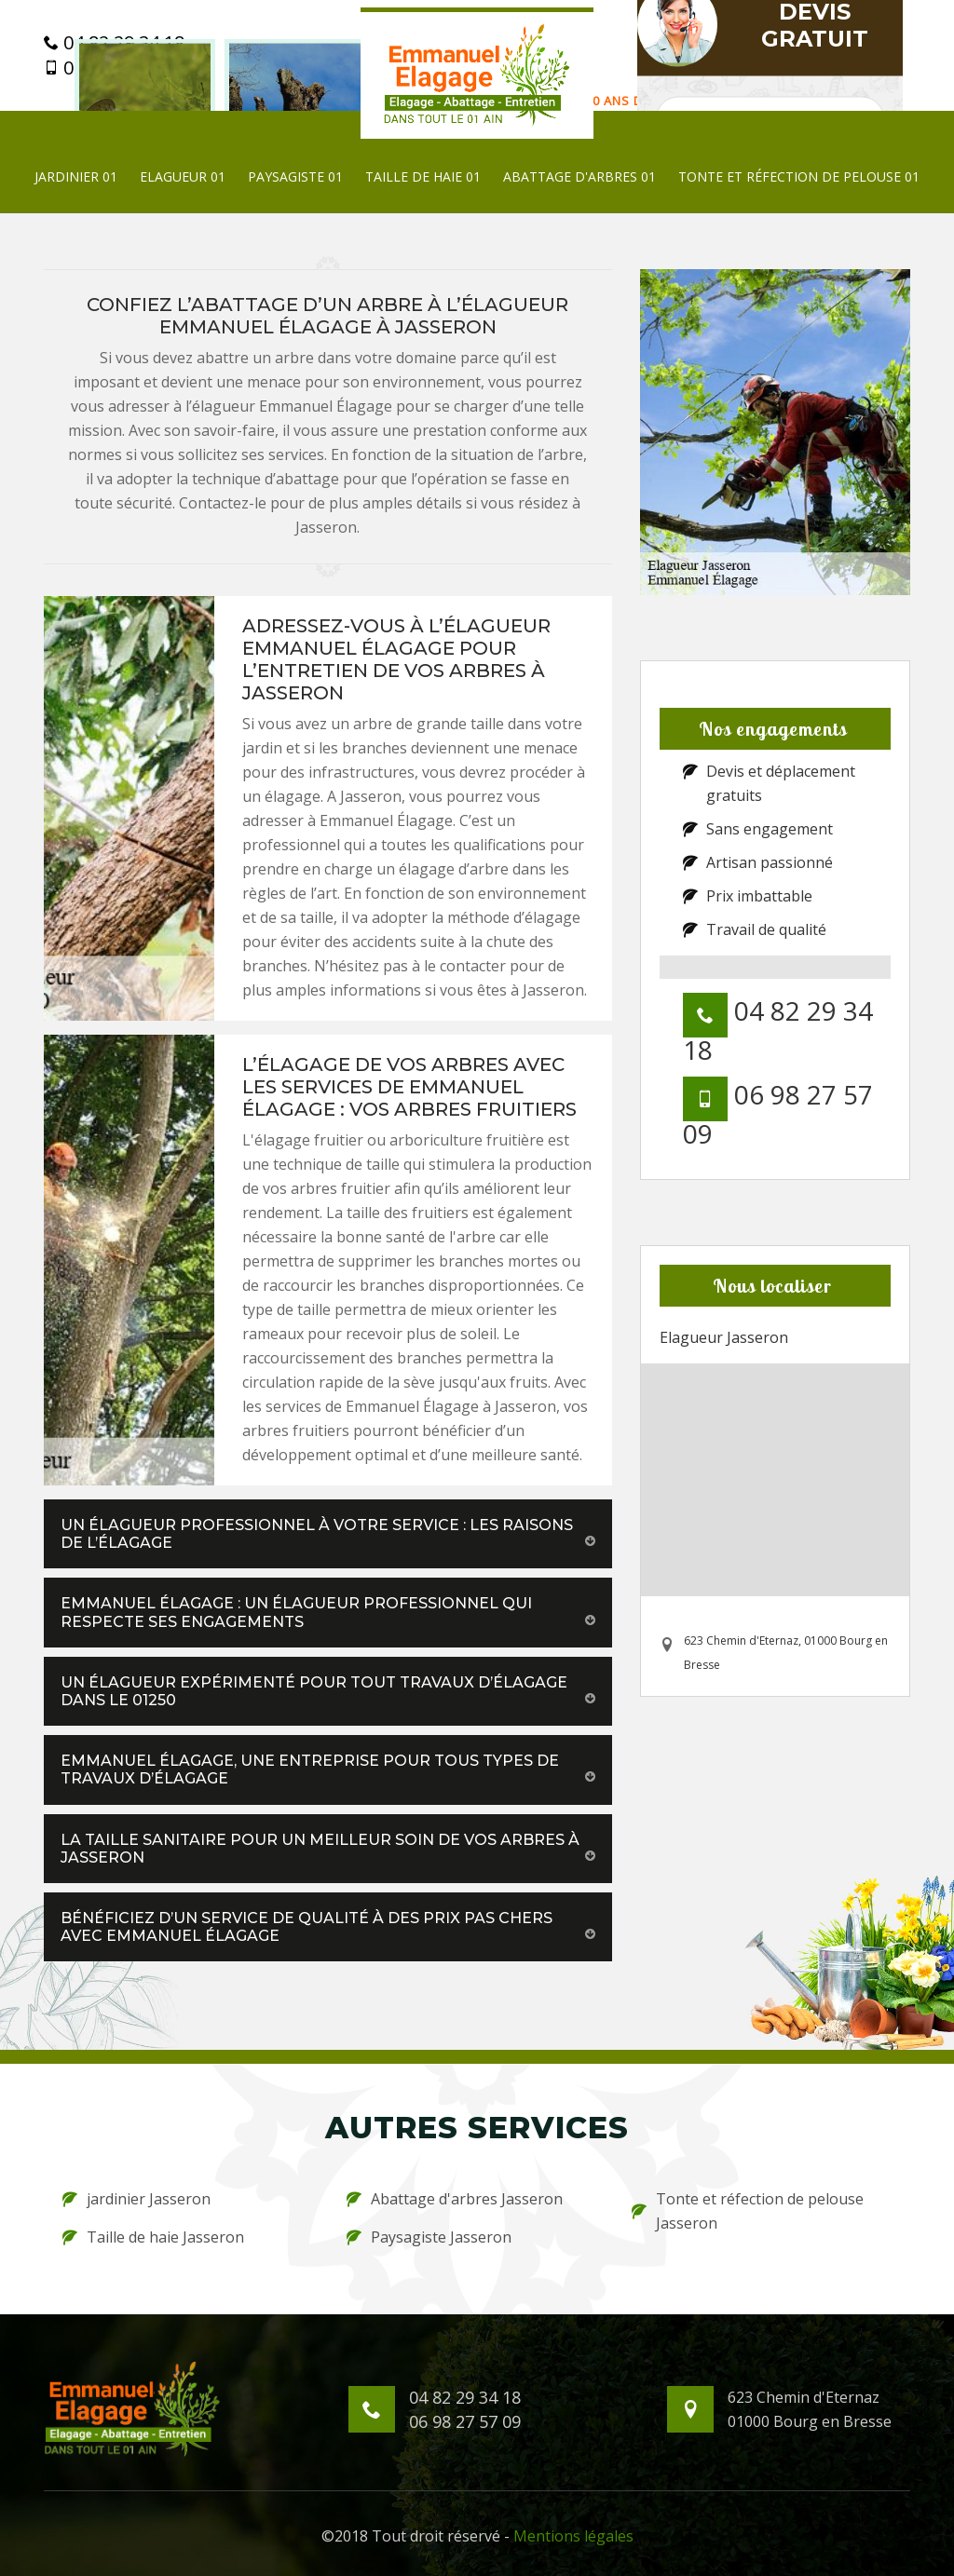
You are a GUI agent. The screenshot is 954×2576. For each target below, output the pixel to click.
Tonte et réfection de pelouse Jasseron (748, 2211)
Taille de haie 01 (423, 176)
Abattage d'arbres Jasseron (455, 2199)
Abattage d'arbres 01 (579, 176)
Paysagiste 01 (295, 176)
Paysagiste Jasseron (429, 2237)
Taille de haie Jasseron (153, 2237)
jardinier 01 (75, 176)
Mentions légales (573, 2536)
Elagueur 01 (182, 176)
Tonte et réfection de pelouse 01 (799, 176)
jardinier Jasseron (136, 2199)
